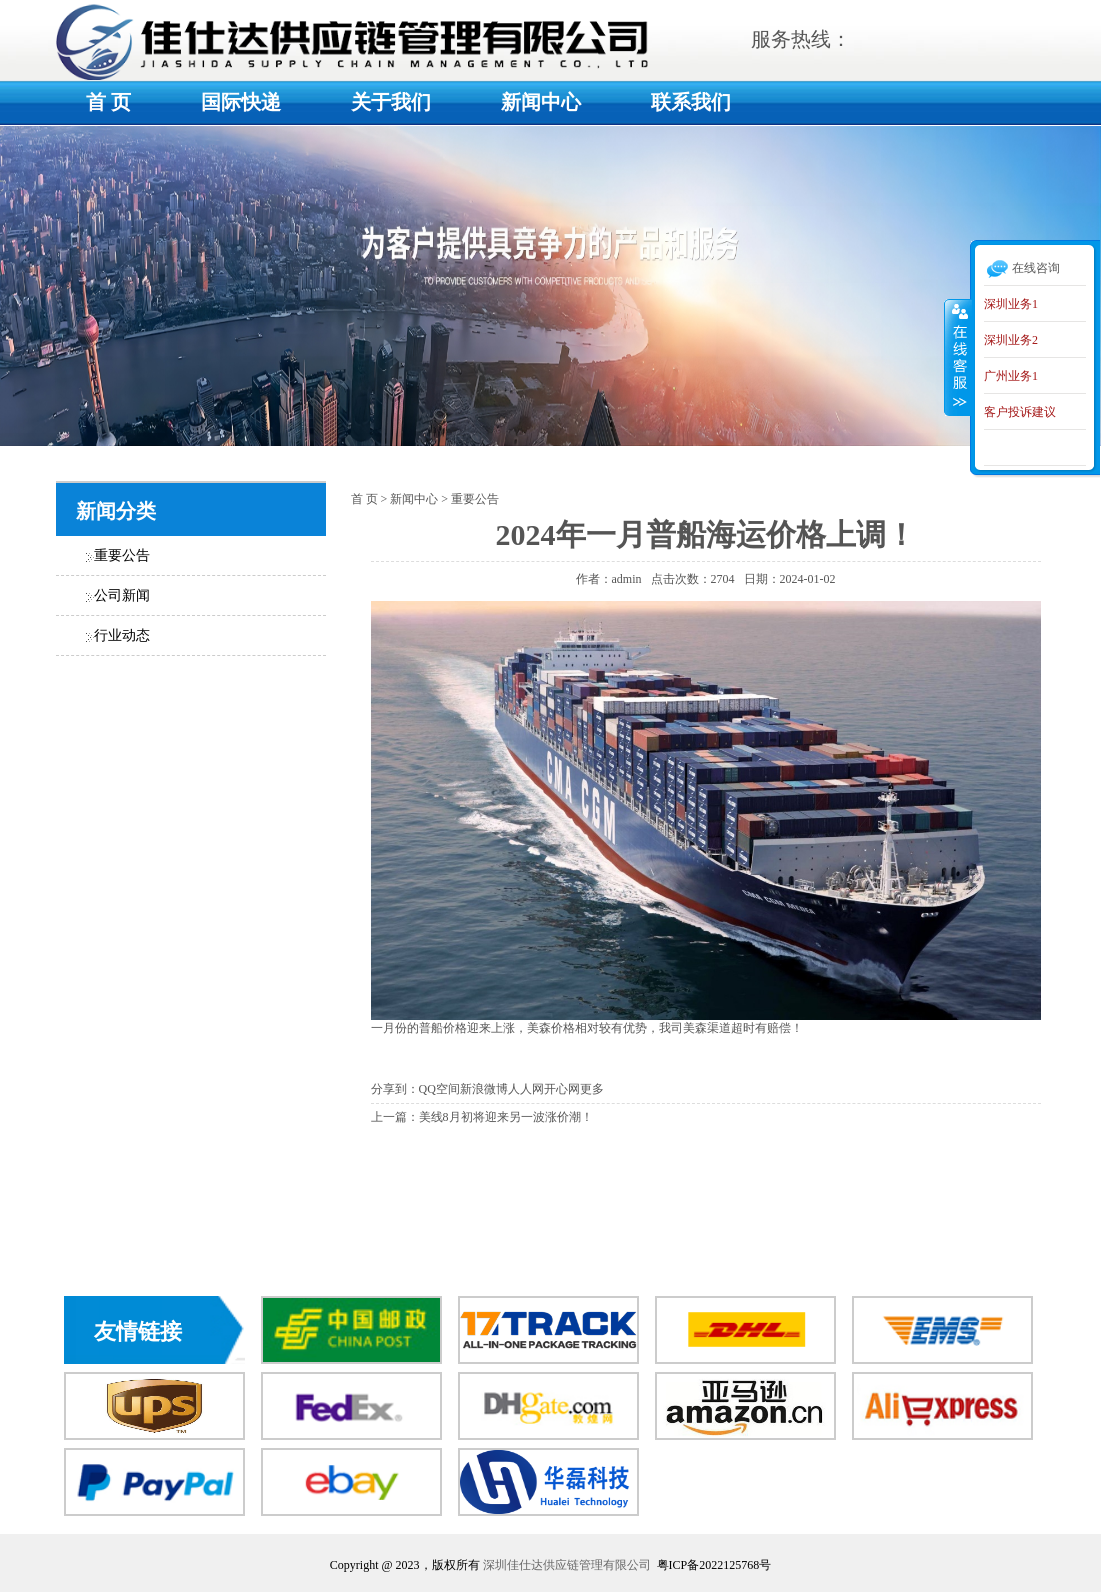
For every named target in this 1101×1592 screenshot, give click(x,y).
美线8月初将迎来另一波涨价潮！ (506, 1117)
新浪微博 (484, 1089)
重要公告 (122, 555)
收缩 (958, 357)
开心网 (562, 1089)
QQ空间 (439, 1089)
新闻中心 (541, 102)
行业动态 (122, 635)
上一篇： (395, 1117)
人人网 (526, 1089)
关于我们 (391, 102)
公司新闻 (122, 595)
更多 (592, 1089)
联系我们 (691, 102)
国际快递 (241, 102)
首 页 (108, 102)
